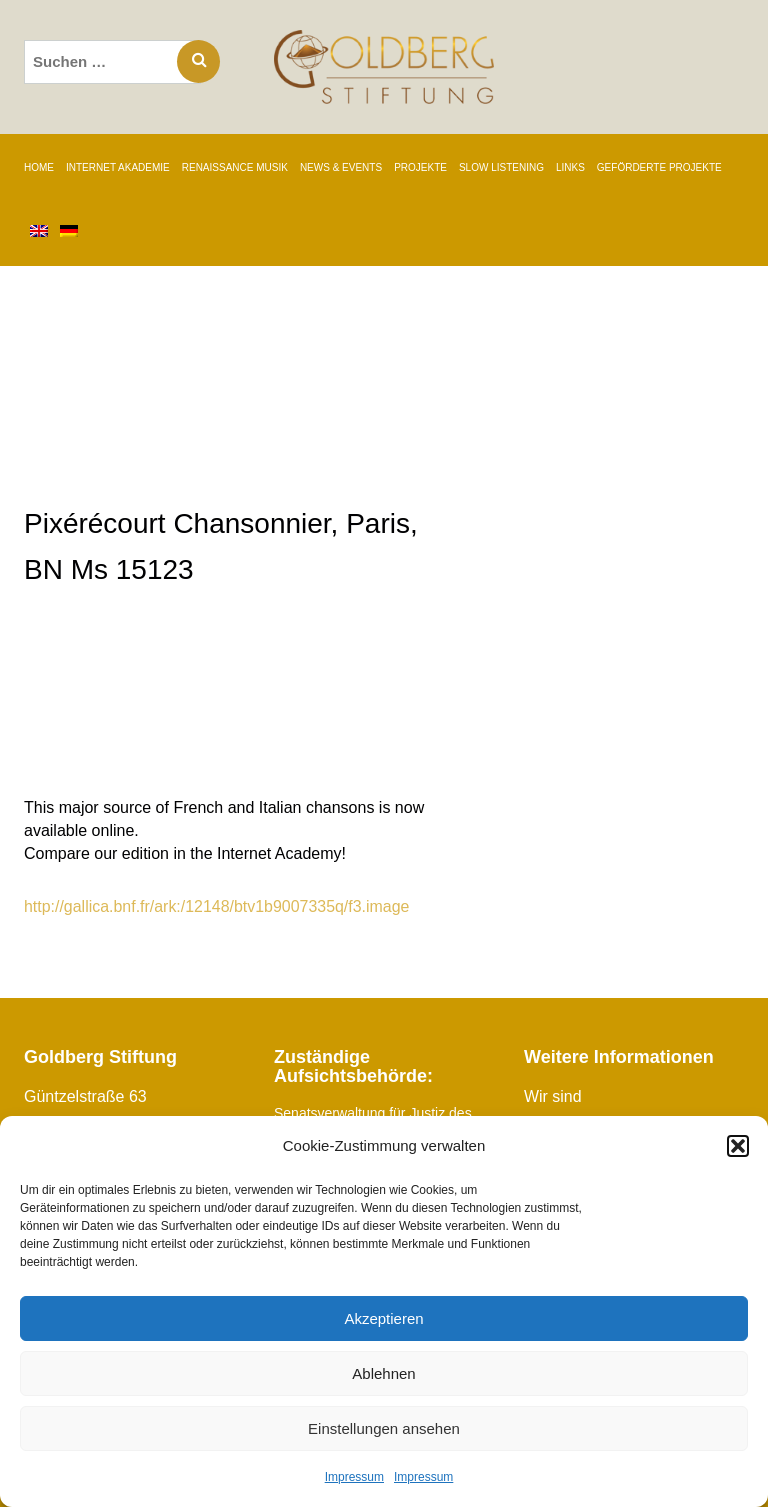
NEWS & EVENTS (341, 167)
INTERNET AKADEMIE (118, 167)
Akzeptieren (383, 1318)
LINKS (570, 167)
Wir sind (553, 1096)
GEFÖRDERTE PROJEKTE (659, 167)
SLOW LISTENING (501, 167)
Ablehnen (383, 1373)
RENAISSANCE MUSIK (235, 167)
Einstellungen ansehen (384, 1428)
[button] (738, 1146)
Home (39, 167)
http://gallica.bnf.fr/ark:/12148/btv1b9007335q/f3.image (217, 906)
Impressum (354, 1477)
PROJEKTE (420, 167)
